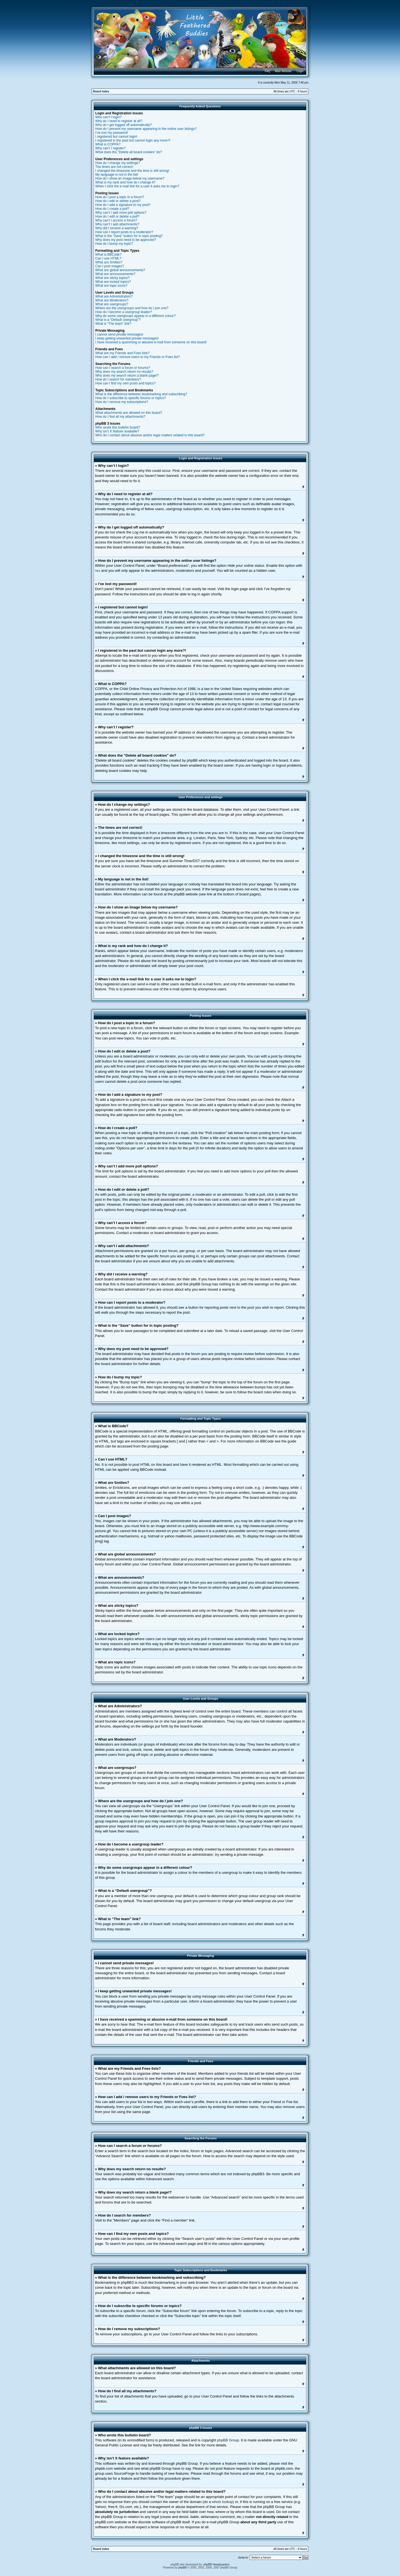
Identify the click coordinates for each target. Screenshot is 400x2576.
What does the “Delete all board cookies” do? (128, 152)
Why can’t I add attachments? (117, 224)
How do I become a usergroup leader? (123, 312)
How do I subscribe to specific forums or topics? (130, 398)
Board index (101, 91)
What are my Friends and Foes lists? (122, 353)
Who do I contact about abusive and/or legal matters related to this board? (150, 435)
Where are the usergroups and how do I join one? (132, 308)
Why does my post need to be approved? (125, 240)
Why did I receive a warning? (116, 228)
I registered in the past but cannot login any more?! (132, 140)
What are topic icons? (111, 286)
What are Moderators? (111, 300)
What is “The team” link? (113, 324)
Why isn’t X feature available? (117, 431)
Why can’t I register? (110, 148)
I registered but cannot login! (116, 137)
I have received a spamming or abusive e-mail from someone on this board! (151, 342)
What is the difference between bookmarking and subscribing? (141, 394)
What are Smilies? (108, 262)
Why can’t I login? (108, 117)
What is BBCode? (108, 254)
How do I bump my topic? (114, 244)
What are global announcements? (120, 270)
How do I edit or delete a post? (118, 201)
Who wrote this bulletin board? (117, 427)
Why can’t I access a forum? (116, 220)
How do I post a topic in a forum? (119, 197)
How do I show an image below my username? (129, 178)
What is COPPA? (108, 144)
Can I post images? (109, 266)
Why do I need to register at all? (118, 121)
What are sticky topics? (112, 278)
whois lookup (222, 2501)
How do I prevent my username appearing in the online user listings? (146, 129)
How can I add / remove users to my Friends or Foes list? (137, 357)
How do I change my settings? (117, 163)
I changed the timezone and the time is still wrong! (132, 171)
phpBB (182, 2567)
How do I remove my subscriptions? (121, 402)
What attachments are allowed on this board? (128, 413)
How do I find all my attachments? (120, 417)
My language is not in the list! (116, 175)
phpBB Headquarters (216, 2564)
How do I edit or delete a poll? (117, 216)
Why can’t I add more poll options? (120, 213)
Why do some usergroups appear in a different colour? (135, 316)
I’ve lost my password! (111, 133)
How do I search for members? (118, 379)
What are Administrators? (114, 296)
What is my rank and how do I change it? (125, 182)
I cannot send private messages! (119, 334)
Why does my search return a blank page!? (127, 375)
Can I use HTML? (108, 258)
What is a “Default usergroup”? (118, 320)
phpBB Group (228, 2440)
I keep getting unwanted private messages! (127, 338)
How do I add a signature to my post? (123, 205)
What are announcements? (115, 274)
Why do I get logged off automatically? (123, 125)
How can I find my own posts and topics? (125, 383)
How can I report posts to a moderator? (124, 232)
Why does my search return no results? (124, 372)
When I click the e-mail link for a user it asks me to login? (137, 186)
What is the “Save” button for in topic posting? (129, 236)
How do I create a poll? (112, 209)
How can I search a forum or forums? (122, 368)
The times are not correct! (114, 167)
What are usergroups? (111, 304)
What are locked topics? (113, 282)
